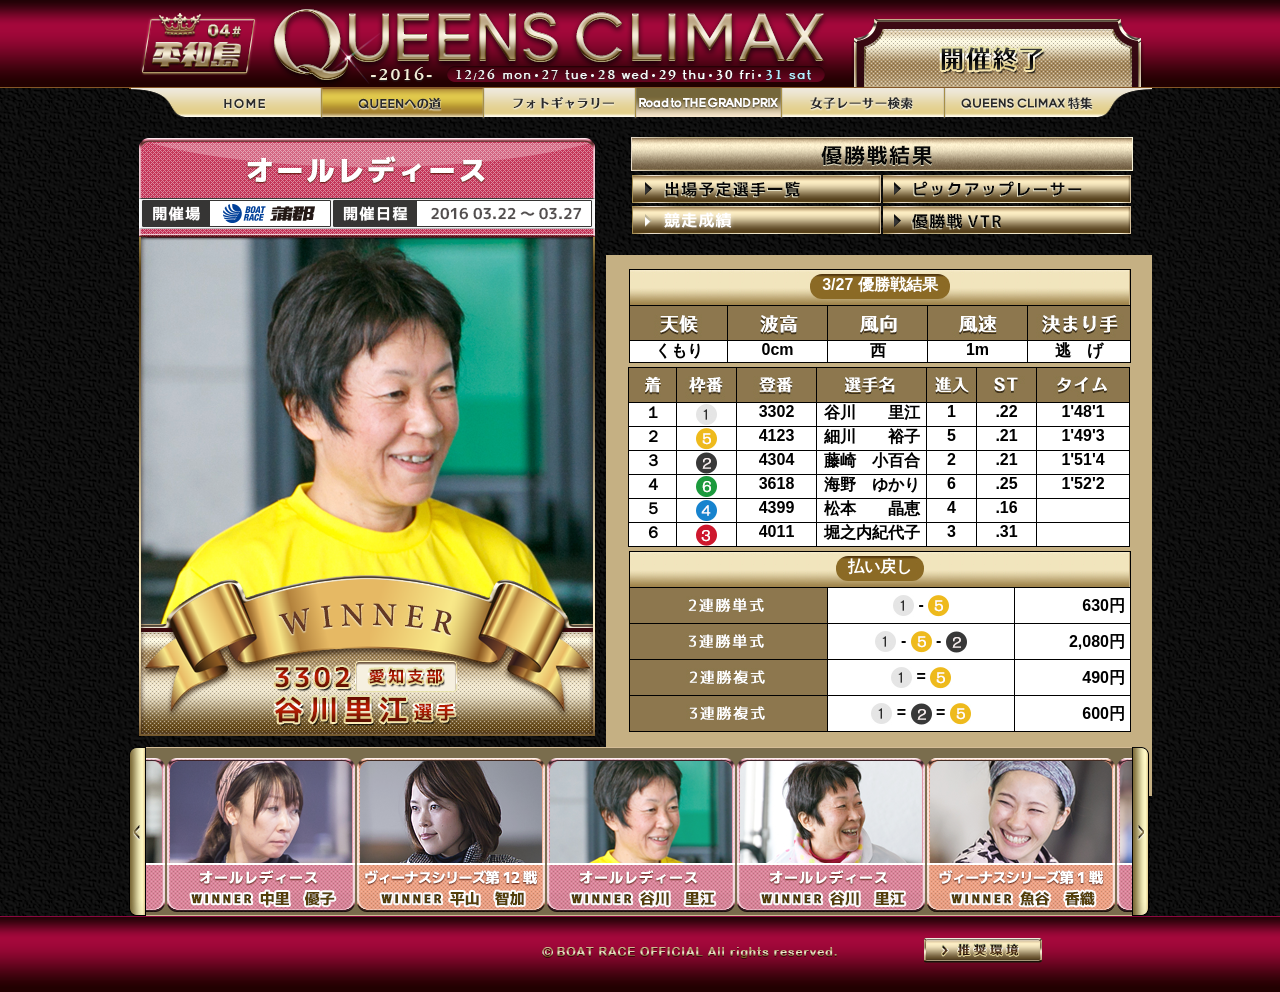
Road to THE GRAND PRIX (708, 103)
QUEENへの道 (402, 103)
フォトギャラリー (559, 103)
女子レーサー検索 (862, 103)
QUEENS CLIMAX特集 (1048, 103)
